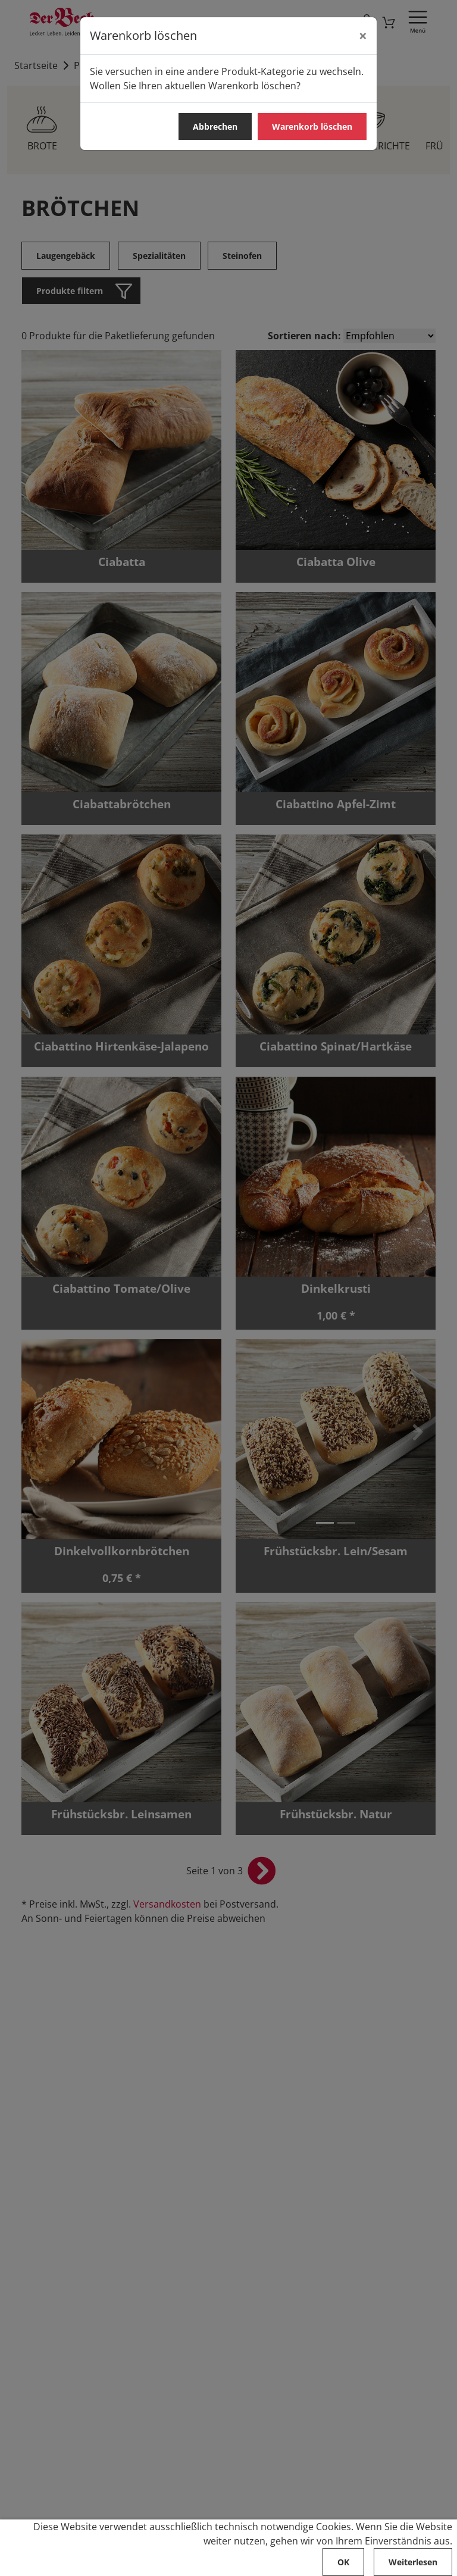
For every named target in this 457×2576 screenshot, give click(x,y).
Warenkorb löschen (312, 126)
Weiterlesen (413, 2562)
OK (343, 2562)
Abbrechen (215, 126)
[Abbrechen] (363, 35)
